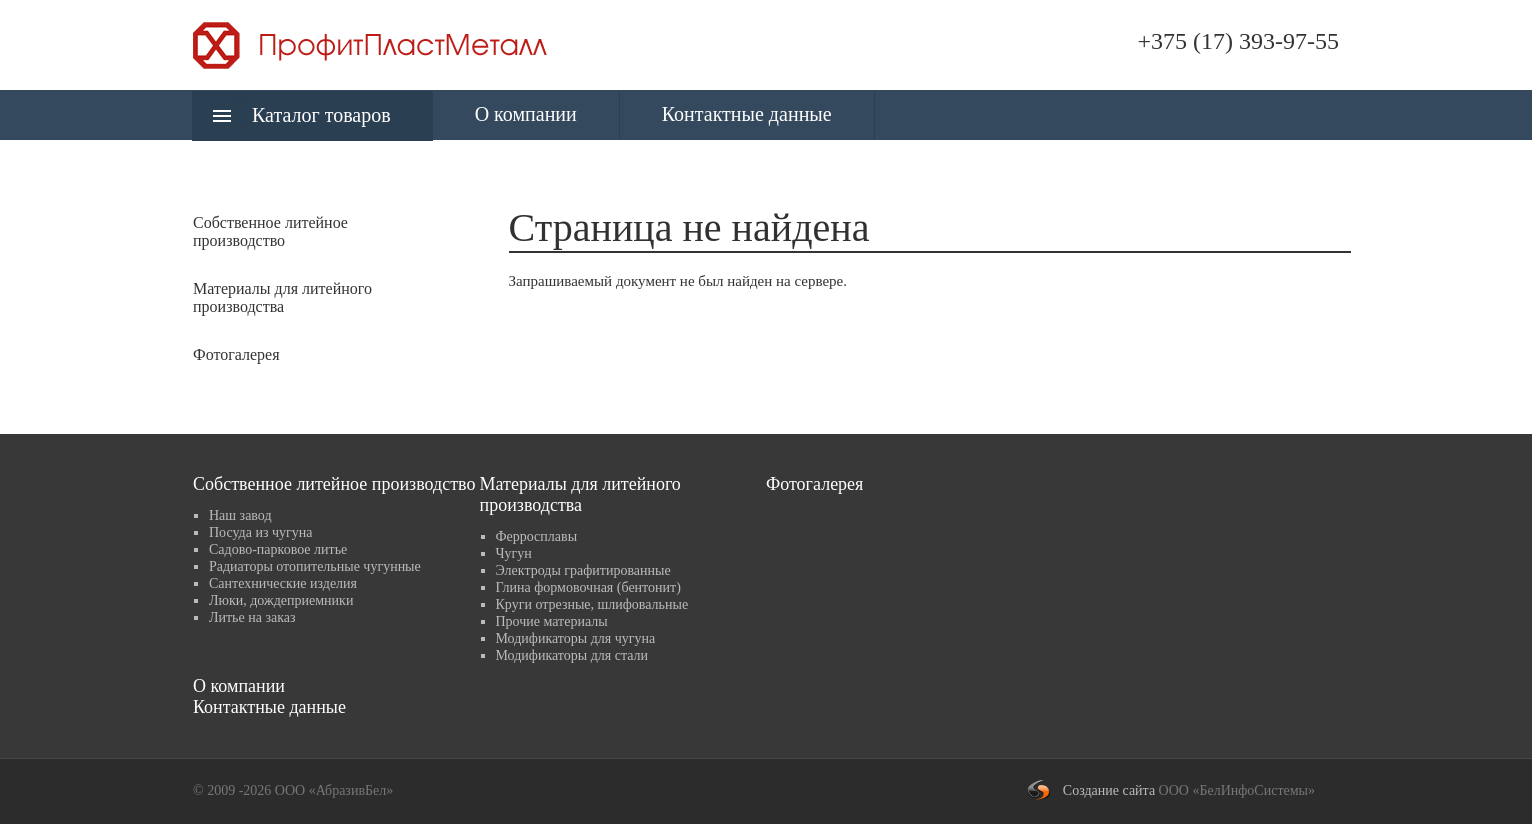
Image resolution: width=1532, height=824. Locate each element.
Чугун (514, 553)
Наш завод (240, 515)
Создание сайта (1109, 790)
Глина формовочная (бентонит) (588, 587)
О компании (526, 114)
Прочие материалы (552, 621)
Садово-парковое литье (278, 549)
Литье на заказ (252, 617)
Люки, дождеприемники (281, 600)
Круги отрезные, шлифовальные (592, 604)
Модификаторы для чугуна (576, 638)
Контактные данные (747, 114)
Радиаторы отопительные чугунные (315, 566)
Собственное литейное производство (334, 484)
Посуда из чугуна (260, 532)
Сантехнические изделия (283, 583)
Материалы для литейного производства (580, 494)
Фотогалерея (236, 354)
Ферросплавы (537, 536)
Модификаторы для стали (572, 655)
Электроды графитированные (583, 570)
